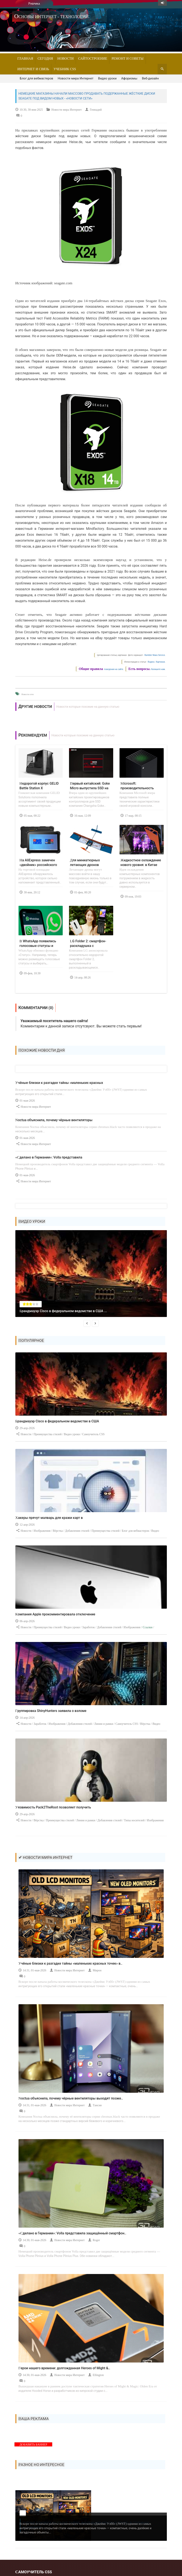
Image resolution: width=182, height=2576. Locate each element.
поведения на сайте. (114, 669)
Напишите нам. (158, 669)
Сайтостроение (92, 58)
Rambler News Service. (155, 655)
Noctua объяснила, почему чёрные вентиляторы (54, 1120)
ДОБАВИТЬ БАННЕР (33, 2444)
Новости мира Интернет (75, 78)
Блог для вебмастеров (36, 78)
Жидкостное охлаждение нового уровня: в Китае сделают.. (141, 864)
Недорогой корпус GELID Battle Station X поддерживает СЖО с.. (39, 788)
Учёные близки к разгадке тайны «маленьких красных (59, 1083)
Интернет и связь (33, 69)
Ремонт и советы (127, 58)
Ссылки (147, 1627)
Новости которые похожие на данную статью (91, 706)
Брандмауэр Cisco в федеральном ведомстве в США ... (63, 1311)
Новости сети (27, 694)
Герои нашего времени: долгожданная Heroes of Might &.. (64, 2368)
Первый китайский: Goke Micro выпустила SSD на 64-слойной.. (90, 788)
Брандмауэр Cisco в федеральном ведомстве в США (57, 1421)
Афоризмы (129, 78)
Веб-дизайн (150, 78)
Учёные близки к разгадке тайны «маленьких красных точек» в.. (70, 1963)
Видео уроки (107, 78)
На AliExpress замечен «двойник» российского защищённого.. (38, 864)
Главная (25, 58)
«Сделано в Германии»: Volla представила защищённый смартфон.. (72, 2233)
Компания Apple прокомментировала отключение (55, 1614)
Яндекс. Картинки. (157, 661)
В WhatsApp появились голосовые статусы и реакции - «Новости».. (38, 945)
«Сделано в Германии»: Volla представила (48, 1157)
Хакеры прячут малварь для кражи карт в (49, 1518)
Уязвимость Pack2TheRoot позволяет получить (53, 1807)
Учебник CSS (64, 69)
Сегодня (45, 58)
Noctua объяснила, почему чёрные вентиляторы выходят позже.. (71, 2098)
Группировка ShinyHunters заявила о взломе (50, 1711)
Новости (65, 58)
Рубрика (34, 3)
